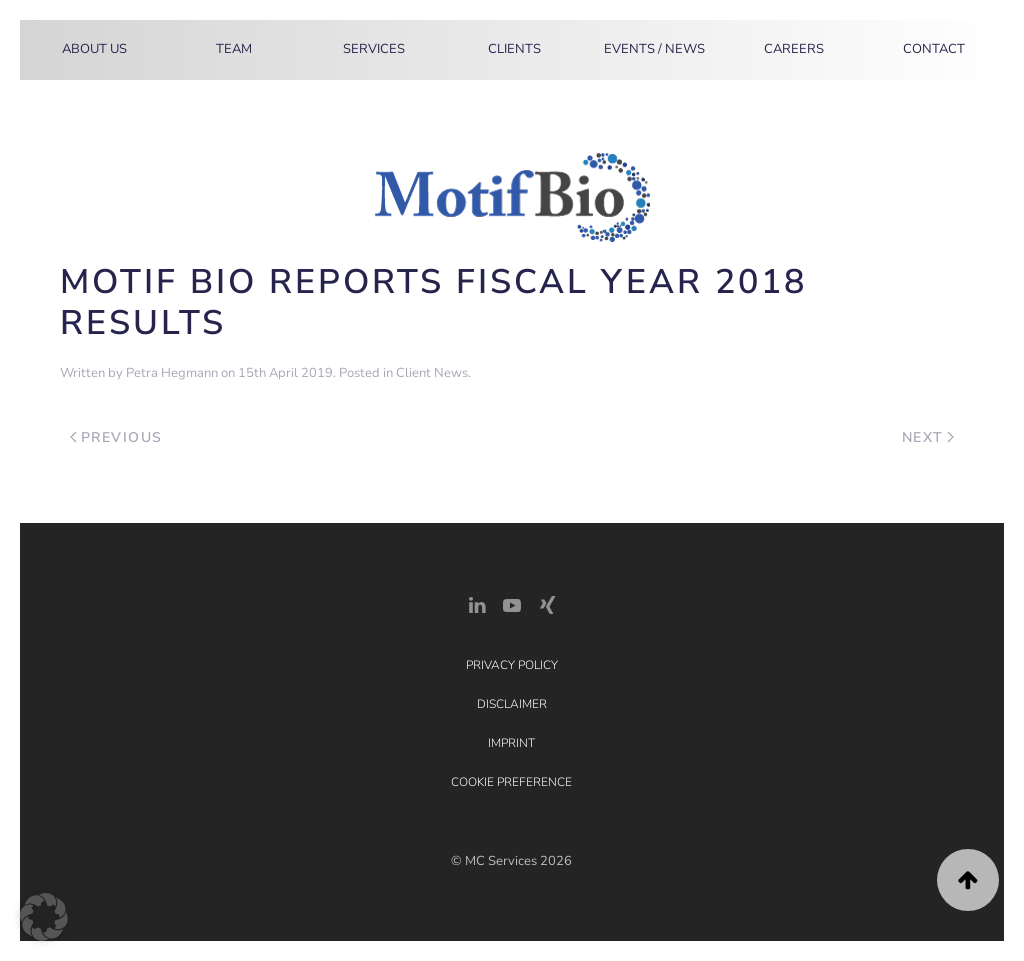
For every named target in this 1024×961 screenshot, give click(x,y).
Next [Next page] (928, 437)
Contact (934, 49)
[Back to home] (37, 50)
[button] (968, 880)
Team (234, 49)
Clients (514, 49)
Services (374, 49)
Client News (432, 373)
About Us (94, 49)
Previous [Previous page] (116, 437)
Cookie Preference (511, 782)
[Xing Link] (547, 603)
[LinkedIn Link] (477, 603)
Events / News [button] (654, 49)
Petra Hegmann (172, 373)
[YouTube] (512, 603)
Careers (794, 49)
